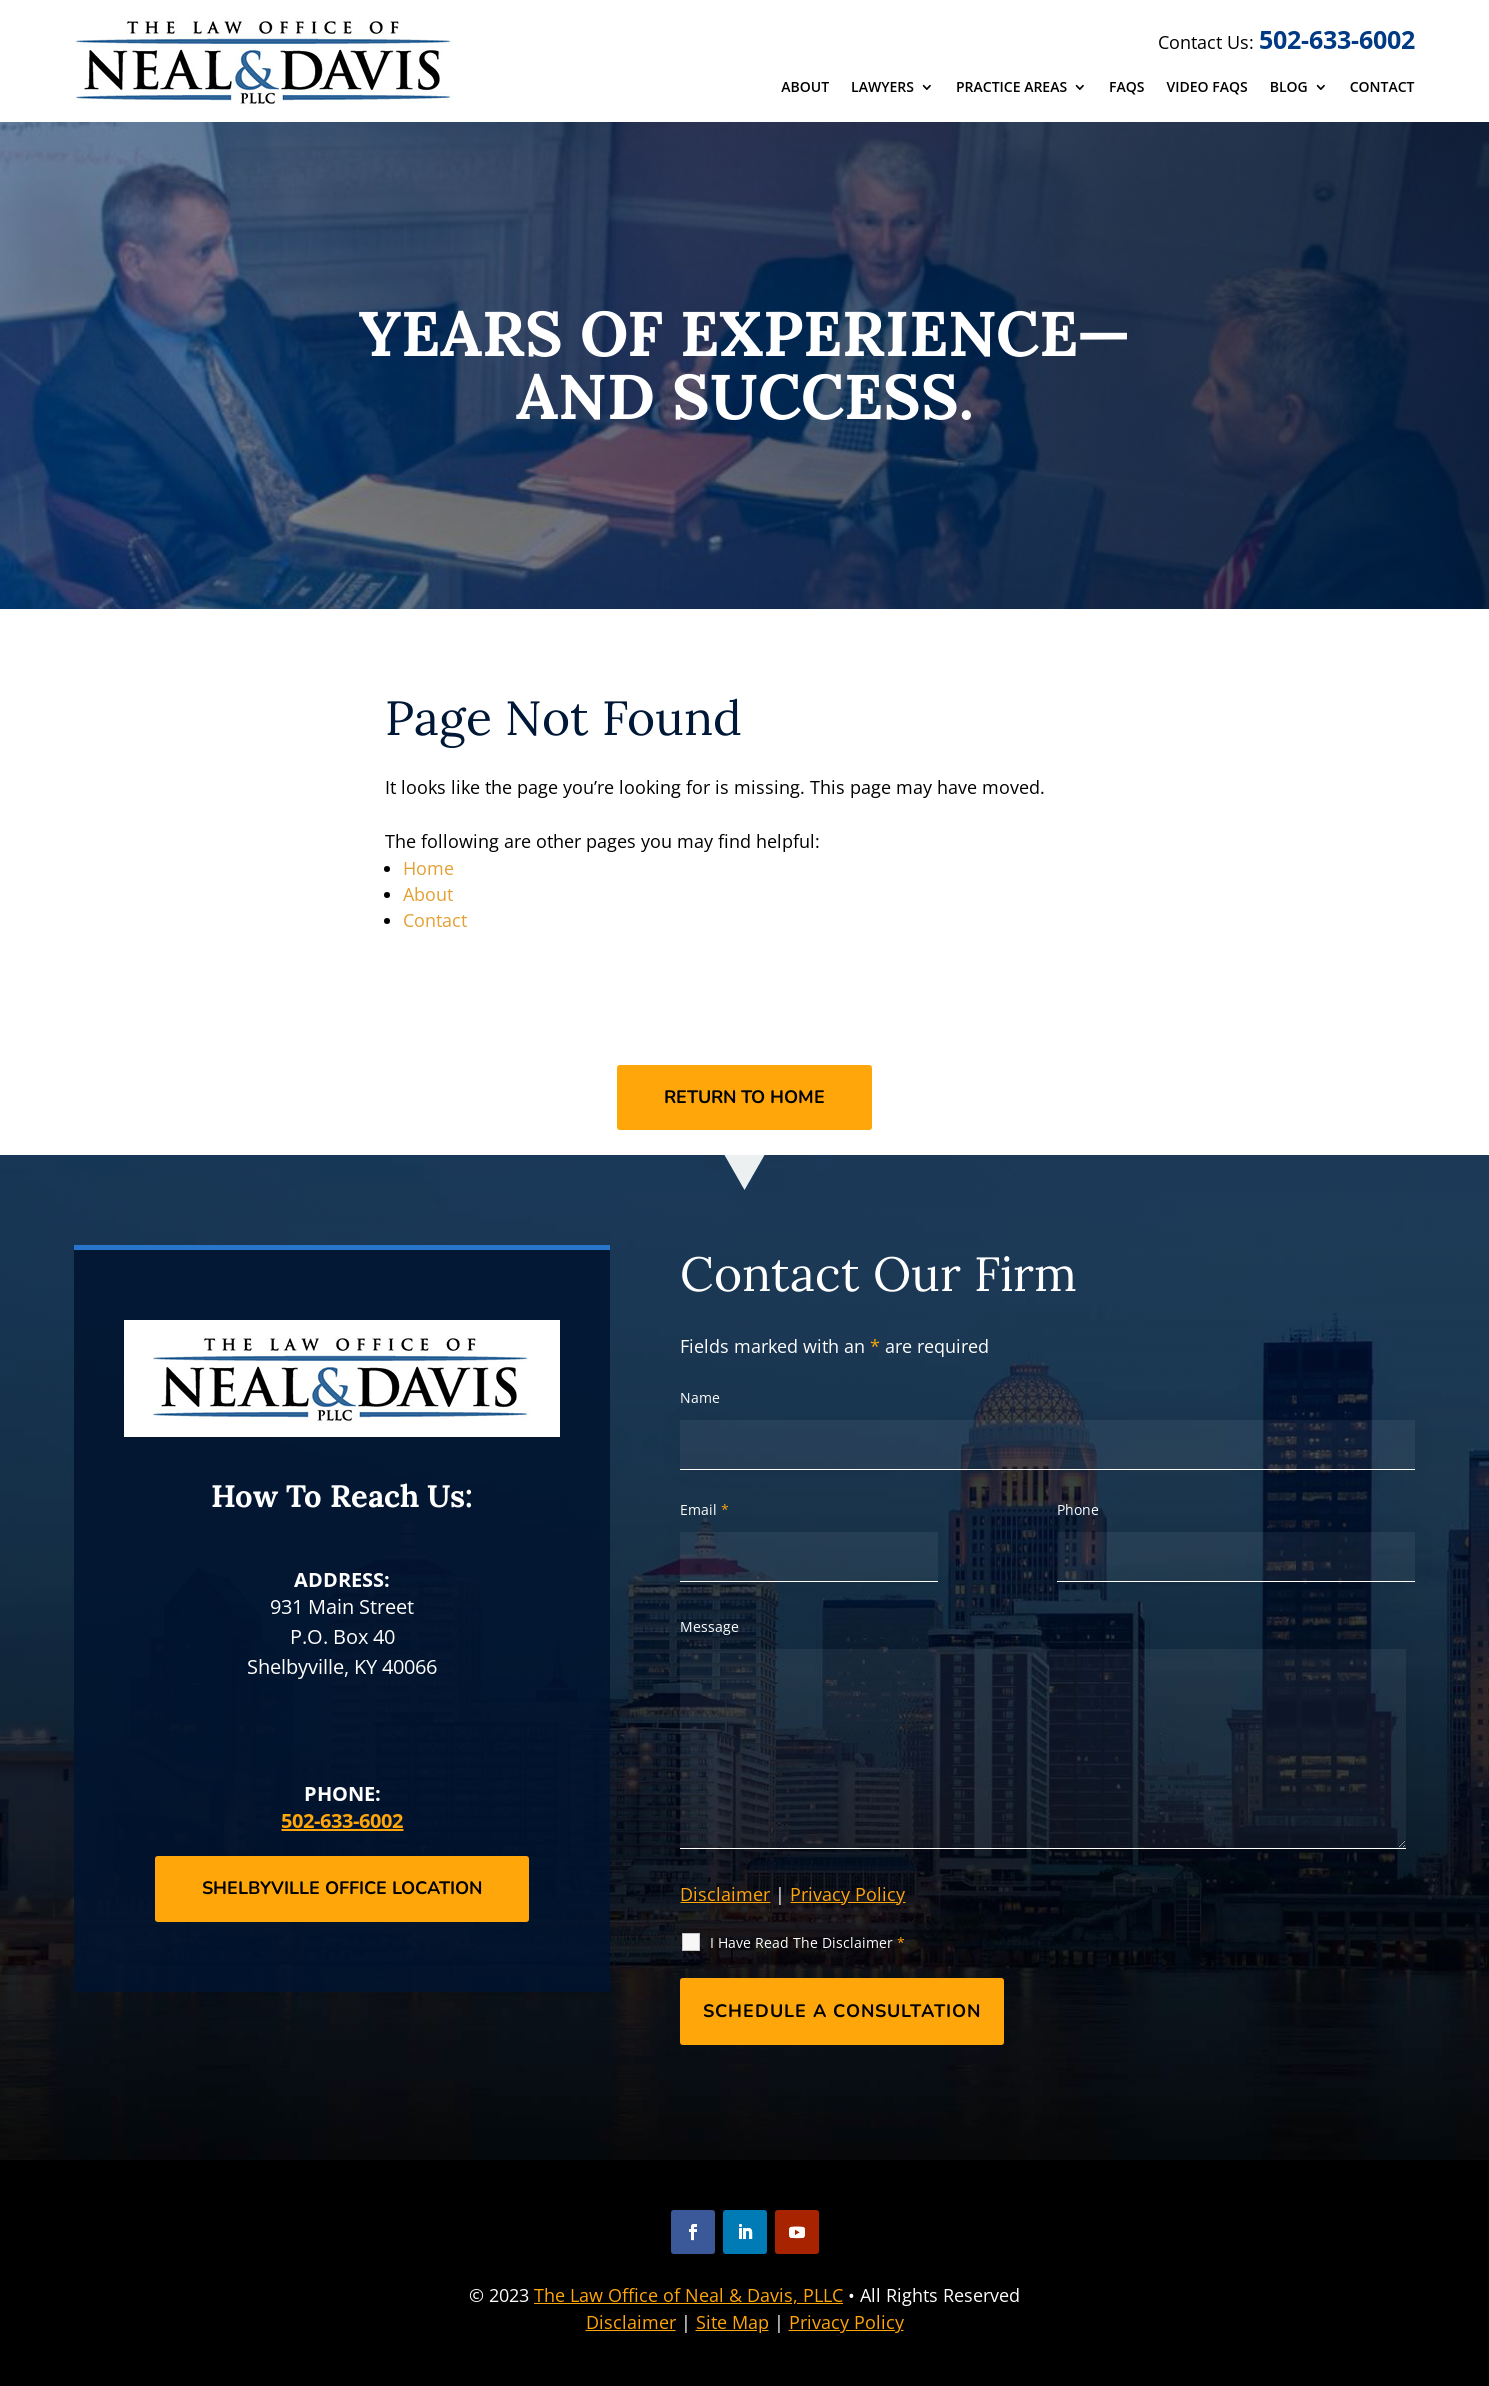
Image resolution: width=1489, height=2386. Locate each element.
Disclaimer (725, 1894)
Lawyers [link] (882, 88)
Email (704, 1509)
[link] (265, 61)
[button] (693, 2232)
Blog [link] (1289, 88)
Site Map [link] (732, 2322)
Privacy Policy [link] (846, 2322)
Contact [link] (1382, 88)
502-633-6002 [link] (1337, 39)
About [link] (805, 88)
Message (709, 1626)
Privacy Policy (847, 1894)
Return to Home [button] (744, 1097)
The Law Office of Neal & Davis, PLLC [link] (688, 2295)
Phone (1078, 1509)
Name (700, 1397)
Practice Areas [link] (1011, 88)
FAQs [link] (1126, 88)
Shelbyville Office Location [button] (342, 1888)
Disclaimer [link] (631, 2322)
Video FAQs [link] (1207, 88)
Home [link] (428, 868)
